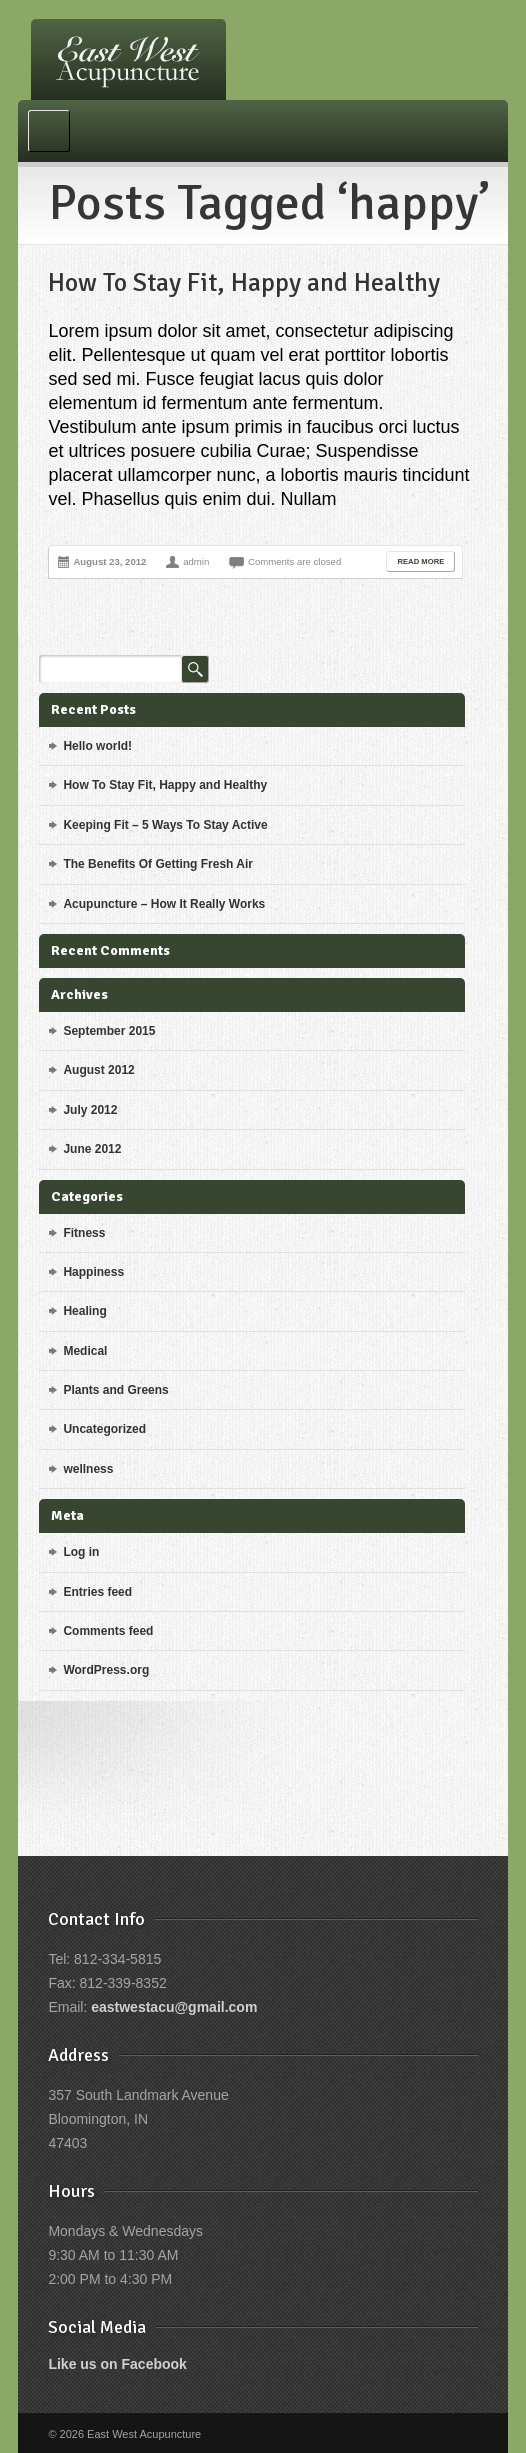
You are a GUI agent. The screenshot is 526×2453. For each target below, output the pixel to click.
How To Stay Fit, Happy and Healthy (244, 283)
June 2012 (92, 1149)
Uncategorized (104, 1429)
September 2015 (109, 1031)
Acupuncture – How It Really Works (164, 904)
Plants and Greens (115, 1390)
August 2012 (98, 1070)
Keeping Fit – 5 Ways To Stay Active (165, 825)
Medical (85, 1351)
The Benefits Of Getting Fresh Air (158, 864)
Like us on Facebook (117, 2364)
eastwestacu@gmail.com (174, 2007)
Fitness (84, 1233)
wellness (88, 1469)
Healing (84, 1311)
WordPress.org (106, 1670)
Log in (81, 1552)
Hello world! (97, 746)
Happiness (93, 1272)
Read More (420, 561)
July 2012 (90, 1110)
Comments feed (108, 1631)
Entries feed (97, 1592)
